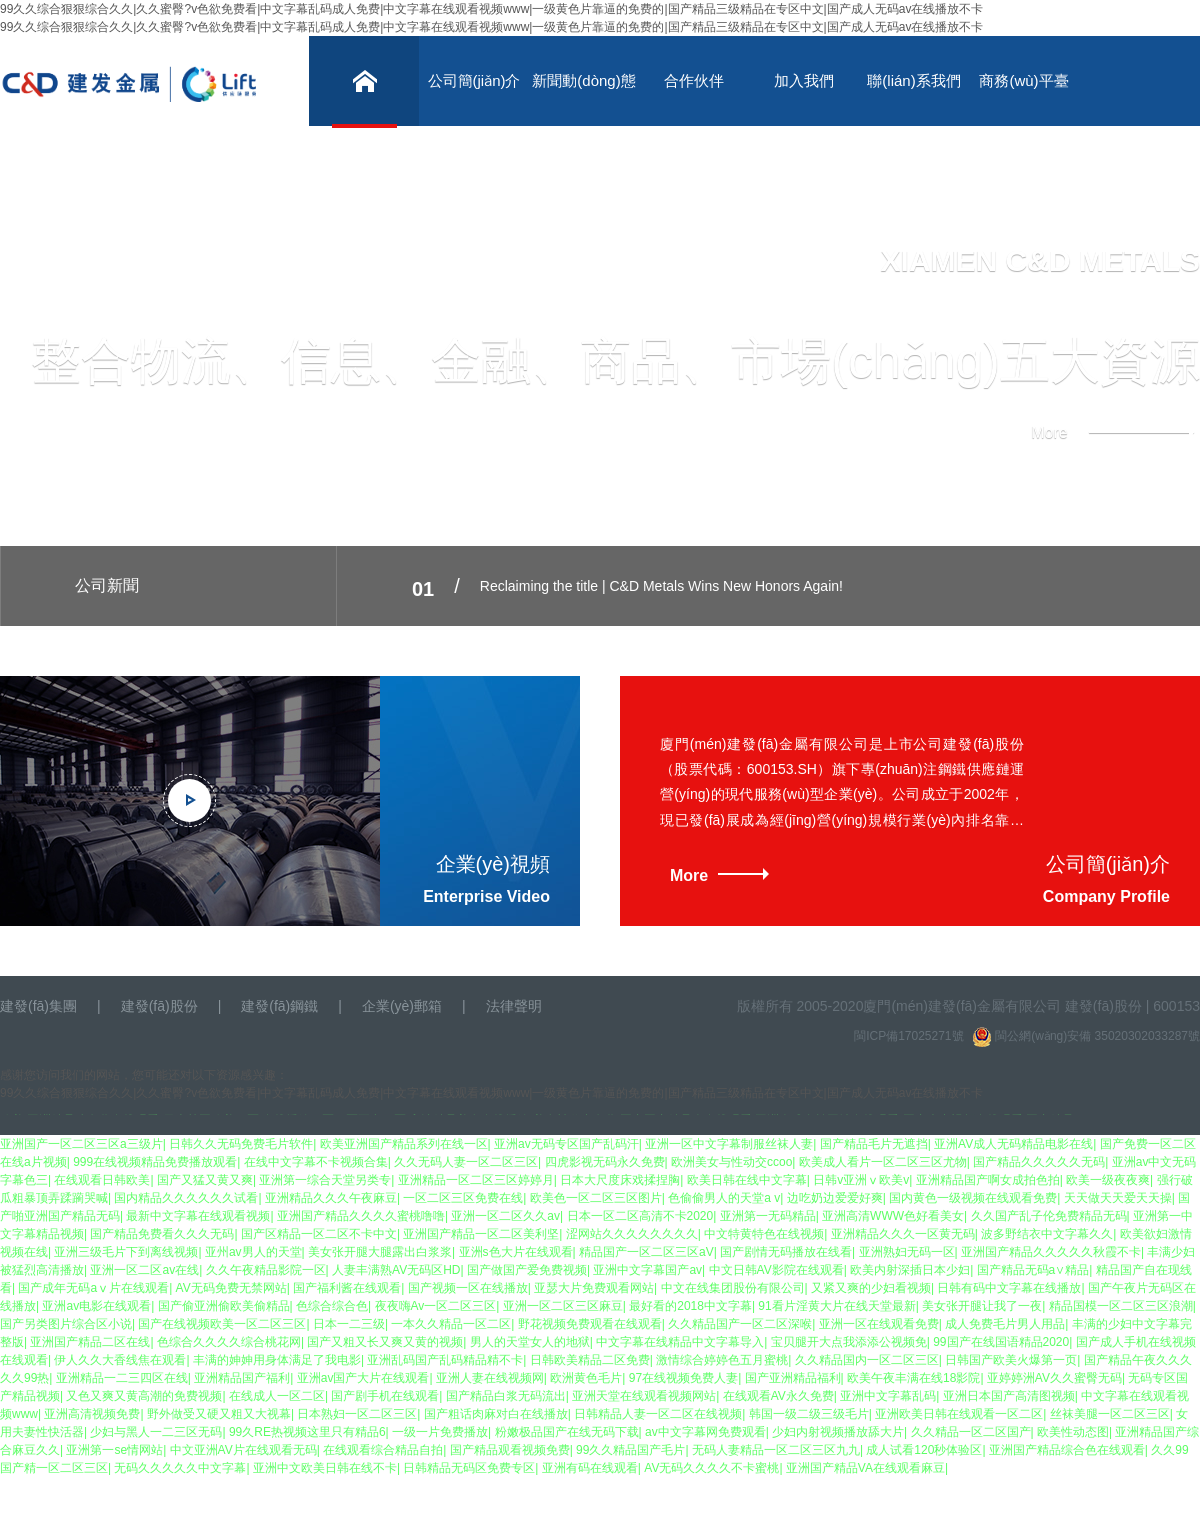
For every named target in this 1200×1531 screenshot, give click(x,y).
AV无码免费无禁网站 (231, 1288)
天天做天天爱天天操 (1118, 1198)
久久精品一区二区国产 (971, 1432)
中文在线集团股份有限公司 (733, 1288)
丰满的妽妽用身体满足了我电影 (277, 1360)
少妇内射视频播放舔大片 (838, 1432)
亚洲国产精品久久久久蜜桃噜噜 (361, 1216)
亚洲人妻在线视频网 (490, 1378)
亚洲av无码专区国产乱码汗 (566, 1144)
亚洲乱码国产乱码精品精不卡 (445, 1360)
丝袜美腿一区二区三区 (1110, 1414)
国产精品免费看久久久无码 (162, 1234)
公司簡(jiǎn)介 (474, 80)
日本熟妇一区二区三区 (357, 1414)
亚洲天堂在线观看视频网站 (644, 1396)
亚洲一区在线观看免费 (879, 1324)
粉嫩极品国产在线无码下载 (567, 1432)
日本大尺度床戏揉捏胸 (620, 1180)
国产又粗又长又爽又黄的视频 (385, 1342)
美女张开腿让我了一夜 (982, 1306)
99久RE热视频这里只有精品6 (307, 1432)
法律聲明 (514, 1006)
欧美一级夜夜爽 (1108, 1180)
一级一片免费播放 (440, 1432)
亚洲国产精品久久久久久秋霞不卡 (1051, 1252)
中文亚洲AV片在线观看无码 (243, 1450)
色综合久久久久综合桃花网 (229, 1342)
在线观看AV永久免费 (778, 1396)
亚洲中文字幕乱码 (888, 1396)
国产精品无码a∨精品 (1033, 1270)
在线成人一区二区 (277, 1396)
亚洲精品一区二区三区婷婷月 (476, 1180)
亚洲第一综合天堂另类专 (325, 1180)
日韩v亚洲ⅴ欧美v (861, 1180)
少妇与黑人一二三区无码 (156, 1432)
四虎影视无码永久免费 (605, 1162)
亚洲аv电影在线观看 (96, 1306)
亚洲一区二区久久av (505, 1216)
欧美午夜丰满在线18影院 (913, 1378)
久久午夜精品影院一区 (266, 1270)
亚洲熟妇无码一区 (907, 1252)
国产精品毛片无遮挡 (874, 1144)
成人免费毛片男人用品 (1005, 1324)
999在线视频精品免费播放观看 (155, 1162)
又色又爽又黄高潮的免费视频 (144, 1396)
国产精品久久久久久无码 (1039, 1162)
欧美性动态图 (1073, 1432)
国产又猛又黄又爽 (205, 1180)
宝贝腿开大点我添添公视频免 (849, 1342)
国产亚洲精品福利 (793, 1378)
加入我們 (804, 80)
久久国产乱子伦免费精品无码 (1049, 1216)
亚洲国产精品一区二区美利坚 (481, 1234)
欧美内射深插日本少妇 (910, 1270)
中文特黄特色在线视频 (764, 1234)
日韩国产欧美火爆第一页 (1011, 1360)
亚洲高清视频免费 (92, 1414)
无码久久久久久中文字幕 (180, 1468)
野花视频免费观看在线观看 (590, 1324)
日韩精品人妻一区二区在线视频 (658, 1414)
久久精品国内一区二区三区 (867, 1360)
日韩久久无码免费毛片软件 (241, 1144)
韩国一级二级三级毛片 (809, 1414)
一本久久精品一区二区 (451, 1324)
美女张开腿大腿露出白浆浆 (380, 1252)
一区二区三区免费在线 (463, 1198)
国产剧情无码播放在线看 (786, 1252)
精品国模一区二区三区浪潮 (1121, 1306)
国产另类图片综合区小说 (66, 1324)
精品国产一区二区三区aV (646, 1252)
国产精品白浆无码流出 (506, 1396)
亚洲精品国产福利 (242, 1378)
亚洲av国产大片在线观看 (363, 1378)
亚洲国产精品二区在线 (90, 1342)
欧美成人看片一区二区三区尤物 (883, 1162)
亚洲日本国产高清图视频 (1009, 1396)
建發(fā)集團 (38, 1006)
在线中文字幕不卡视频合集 (316, 1162)
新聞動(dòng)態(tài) (583, 99)
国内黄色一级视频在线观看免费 (973, 1198)
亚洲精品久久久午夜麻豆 (331, 1198)
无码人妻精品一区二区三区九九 (776, 1450)
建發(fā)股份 (159, 1006)
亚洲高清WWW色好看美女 (893, 1216)
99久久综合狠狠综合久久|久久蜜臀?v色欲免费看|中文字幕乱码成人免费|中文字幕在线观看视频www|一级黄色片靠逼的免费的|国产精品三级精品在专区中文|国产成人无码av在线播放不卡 (491, 9)
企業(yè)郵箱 (402, 1006)
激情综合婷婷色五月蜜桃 (722, 1360)
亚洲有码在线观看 (590, 1468)
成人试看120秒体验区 (924, 1450)
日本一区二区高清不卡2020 (640, 1216)
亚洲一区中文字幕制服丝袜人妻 (729, 1144)
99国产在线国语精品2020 (1001, 1342)
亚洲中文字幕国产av (647, 1270)
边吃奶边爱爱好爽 (835, 1198)
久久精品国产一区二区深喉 (740, 1324)
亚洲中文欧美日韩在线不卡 (325, 1468)
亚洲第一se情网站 (114, 1450)
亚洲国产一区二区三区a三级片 (81, 1144)
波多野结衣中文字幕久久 (1047, 1234)
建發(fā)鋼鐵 (279, 1006)
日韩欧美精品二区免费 (590, 1360)
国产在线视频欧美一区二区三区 (222, 1324)
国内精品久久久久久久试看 (186, 1198)
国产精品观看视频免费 (510, 1450)
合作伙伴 (694, 80)
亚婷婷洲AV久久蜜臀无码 (1054, 1378)
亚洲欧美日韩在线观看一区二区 (959, 1414)
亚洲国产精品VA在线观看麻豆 (865, 1468)
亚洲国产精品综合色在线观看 (1067, 1450)
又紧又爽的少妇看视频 (871, 1288)
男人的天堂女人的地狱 (530, 1342)
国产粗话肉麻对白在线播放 (496, 1414)
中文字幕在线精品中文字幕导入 (680, 1342)
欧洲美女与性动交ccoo (731, 1162)
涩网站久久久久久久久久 (632, 1234)
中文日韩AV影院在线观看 (776, 1270)
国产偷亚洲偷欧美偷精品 (224, 1306)
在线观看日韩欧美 (102, 1180)
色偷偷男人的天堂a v (724, 1198)
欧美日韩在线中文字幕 (747, 1180)
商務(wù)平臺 (1023, 80)
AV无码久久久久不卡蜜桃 (711, 1468)
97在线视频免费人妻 (683, 1378)
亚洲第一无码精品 (768, 1216)
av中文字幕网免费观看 (705, 1432)
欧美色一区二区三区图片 (596, 1198)
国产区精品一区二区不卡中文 (319, 1234)
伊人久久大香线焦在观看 (120, 1360)
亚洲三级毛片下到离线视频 (126, 1252)
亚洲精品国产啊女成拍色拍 (988, 1180)
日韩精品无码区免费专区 (469, 1468)
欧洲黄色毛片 (586, 1378)
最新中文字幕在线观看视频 (198, 1216)
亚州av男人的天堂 (253, 1252)
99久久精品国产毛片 (630, 1450)
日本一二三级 (349, 1324)
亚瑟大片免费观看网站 (594, 1288)
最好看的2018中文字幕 (690, 1306)
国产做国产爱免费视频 (527, 1270)
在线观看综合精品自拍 (383, 1450)
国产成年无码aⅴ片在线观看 (93, 1288)
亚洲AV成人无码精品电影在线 (1013, 1144)
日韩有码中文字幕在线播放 (1009, 1288)
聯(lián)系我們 (913, 80)
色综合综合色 (332, 1306)
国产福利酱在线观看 (347, 1288)
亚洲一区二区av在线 (144, 1270)
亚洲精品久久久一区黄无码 (903, 1234)
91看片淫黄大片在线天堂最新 (836, 1306)
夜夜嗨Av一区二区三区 (436, 1306)
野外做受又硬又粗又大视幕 (219, 1414)
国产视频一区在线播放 (468, 1288)
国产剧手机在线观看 (385, 1396)
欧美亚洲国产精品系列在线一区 (404, 1144)
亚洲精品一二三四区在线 (122, 1378)
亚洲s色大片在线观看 (516, 1252)
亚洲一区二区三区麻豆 (563, 1306)
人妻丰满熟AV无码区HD (396, 1270)
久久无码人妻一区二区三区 (466, 1162)
